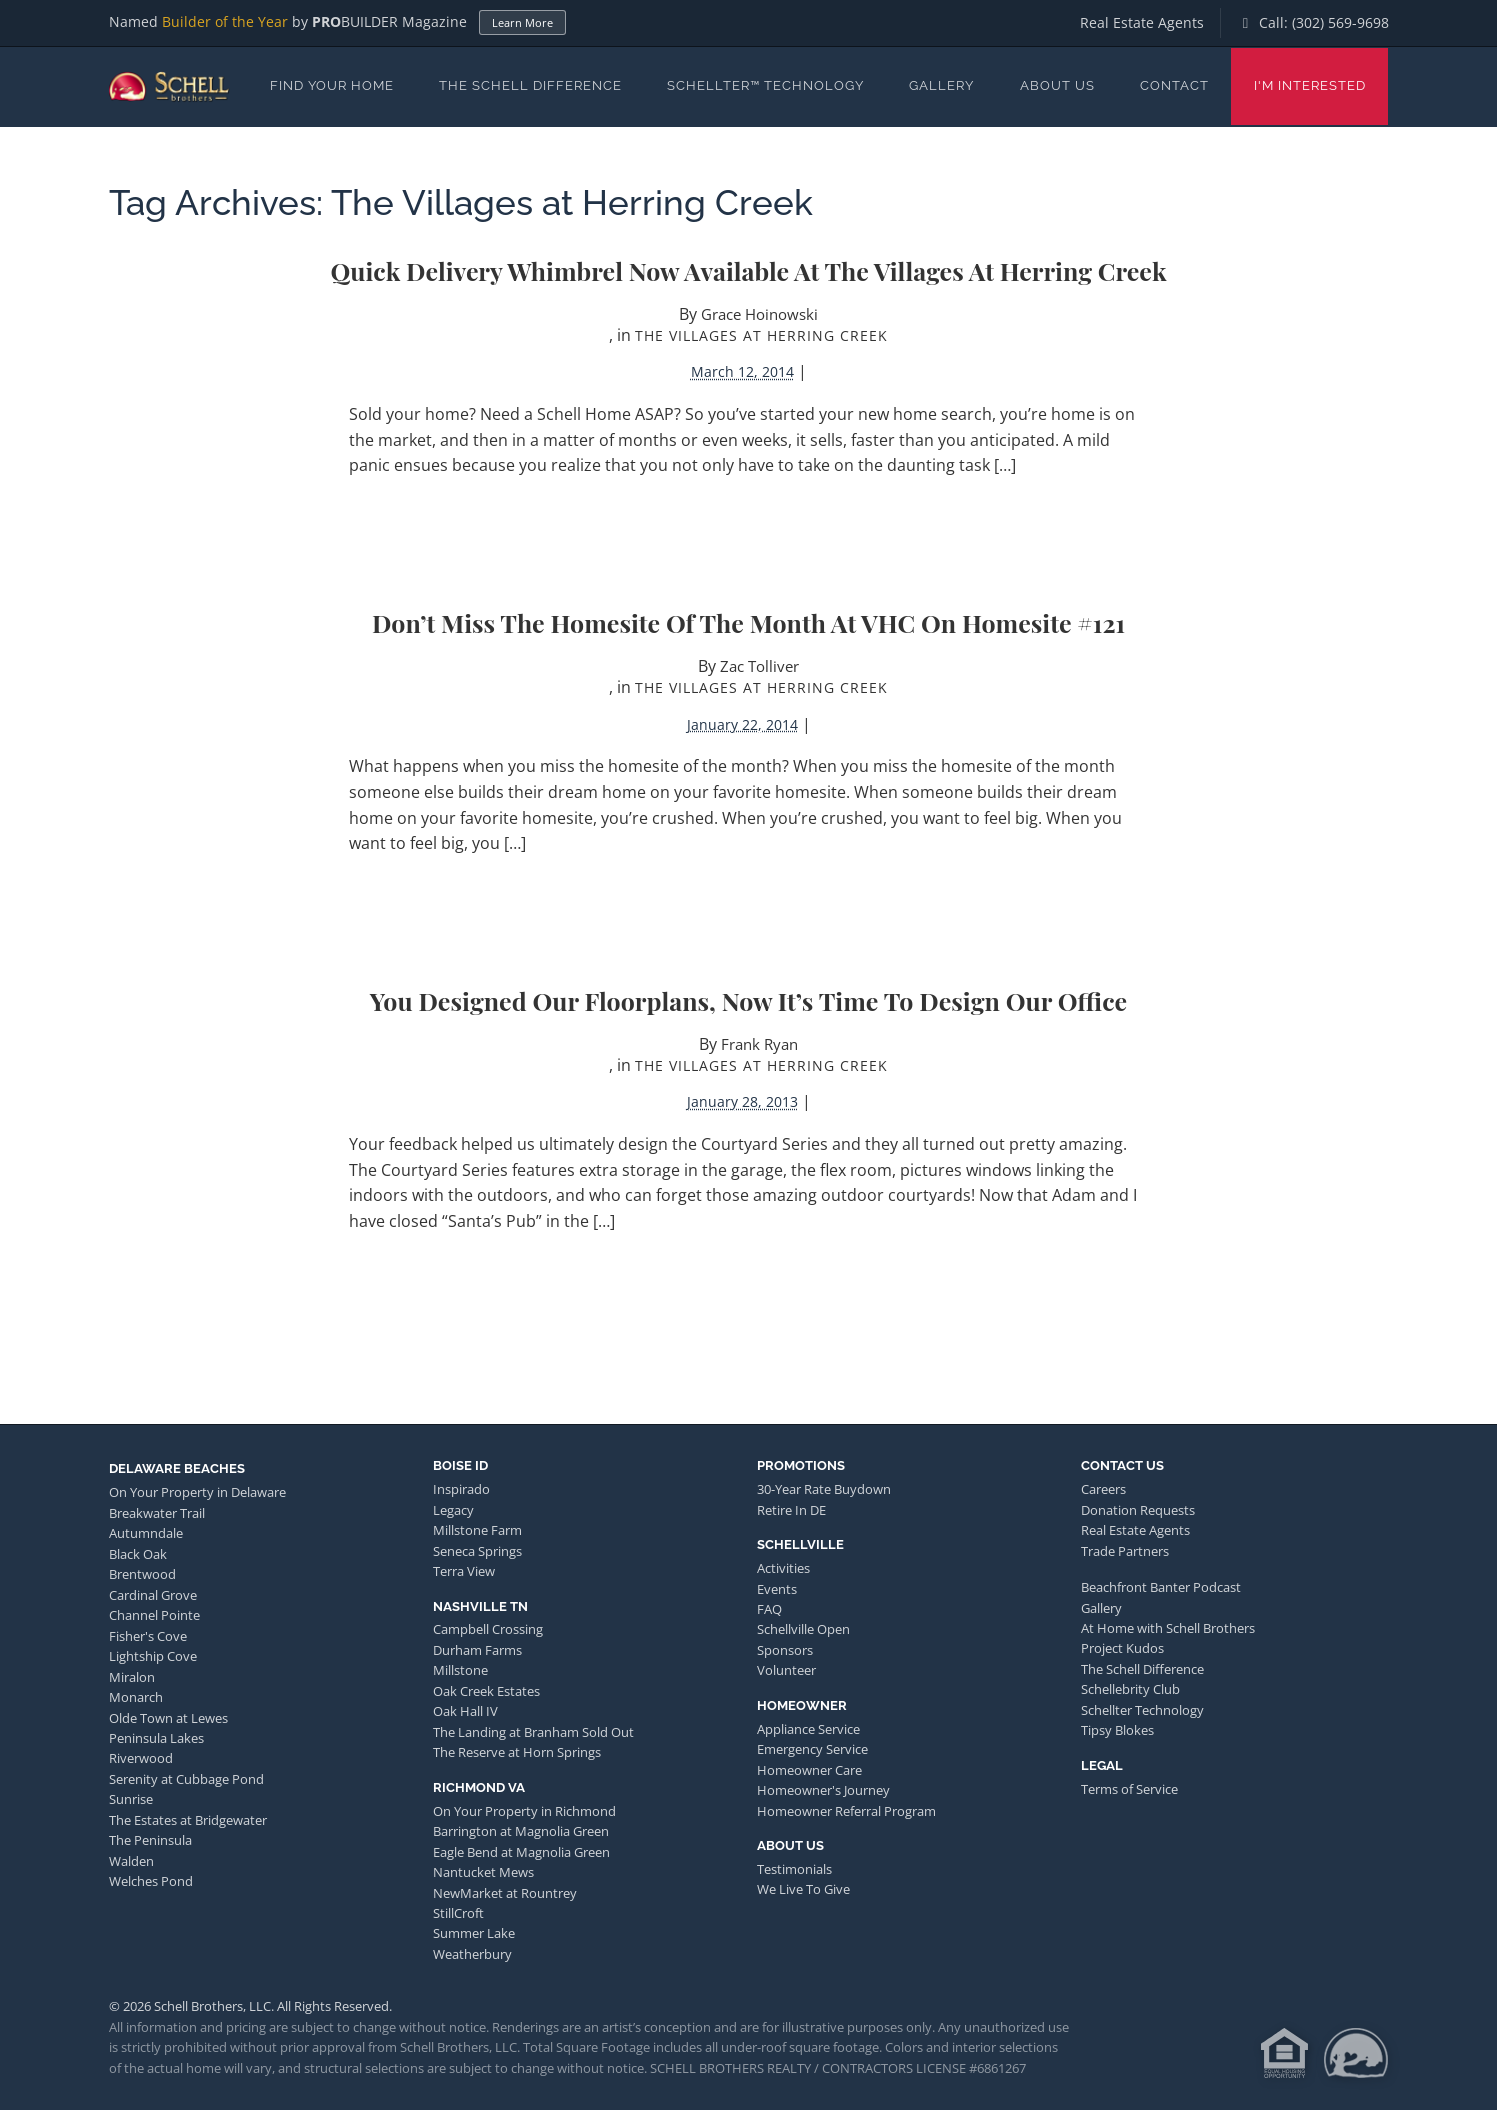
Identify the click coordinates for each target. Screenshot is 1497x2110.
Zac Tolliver (759, 666)
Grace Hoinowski (759, 314)
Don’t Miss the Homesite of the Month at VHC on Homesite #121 (748, 622)
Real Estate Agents (1142, 22)
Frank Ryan (759, 1044)
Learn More (522, 22)
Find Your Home (332, 85)
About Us (1057, 85)
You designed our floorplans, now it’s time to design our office (748, 1000)
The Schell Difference (530, 85)
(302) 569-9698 (1340, 22)
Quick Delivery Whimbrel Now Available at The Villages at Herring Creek (748, 270)
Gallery (941, 85)
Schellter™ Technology (765, 85)
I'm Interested (1310, 85)
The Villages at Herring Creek (761, 335)
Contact (1174, 85)
